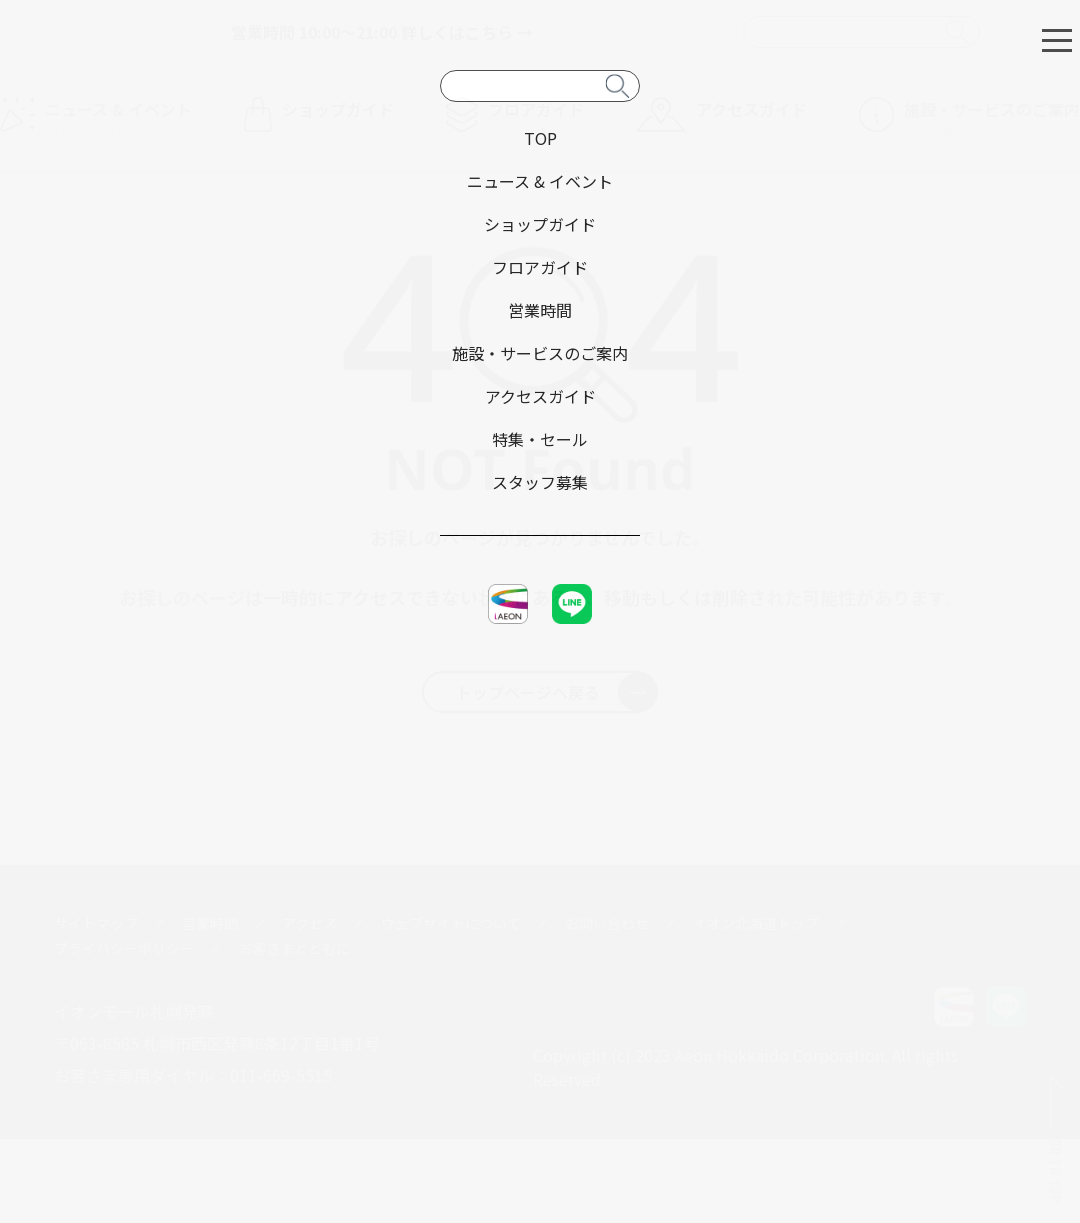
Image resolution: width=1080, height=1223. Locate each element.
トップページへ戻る (556, 692)
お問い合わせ (607, 923)
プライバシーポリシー (124, 948)
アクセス (309, 923)
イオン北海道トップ (756, 923)
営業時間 (210, 923)
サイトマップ (96, 923)
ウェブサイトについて (451, 923)
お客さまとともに (294, 948)
